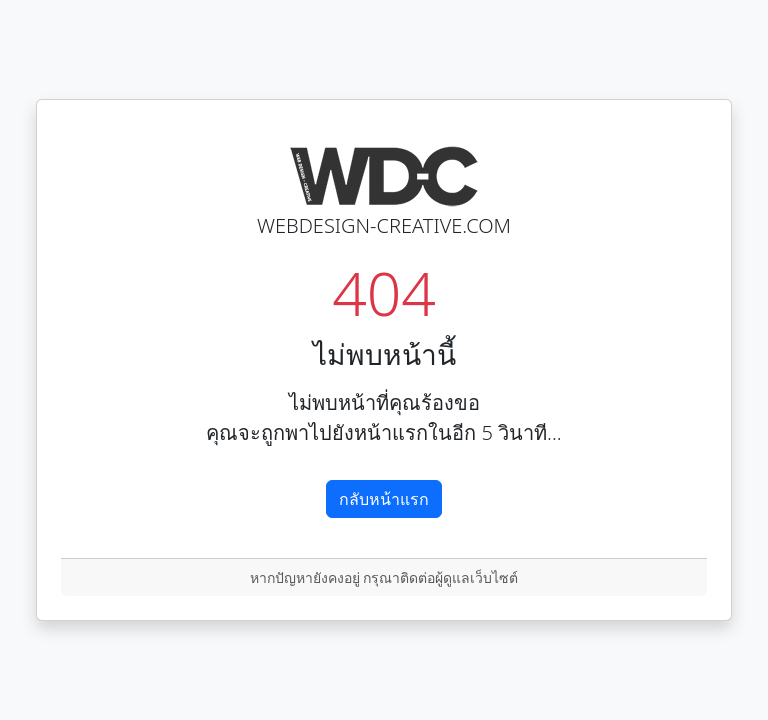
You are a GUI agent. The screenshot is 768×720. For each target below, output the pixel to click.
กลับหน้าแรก (384, 499)
